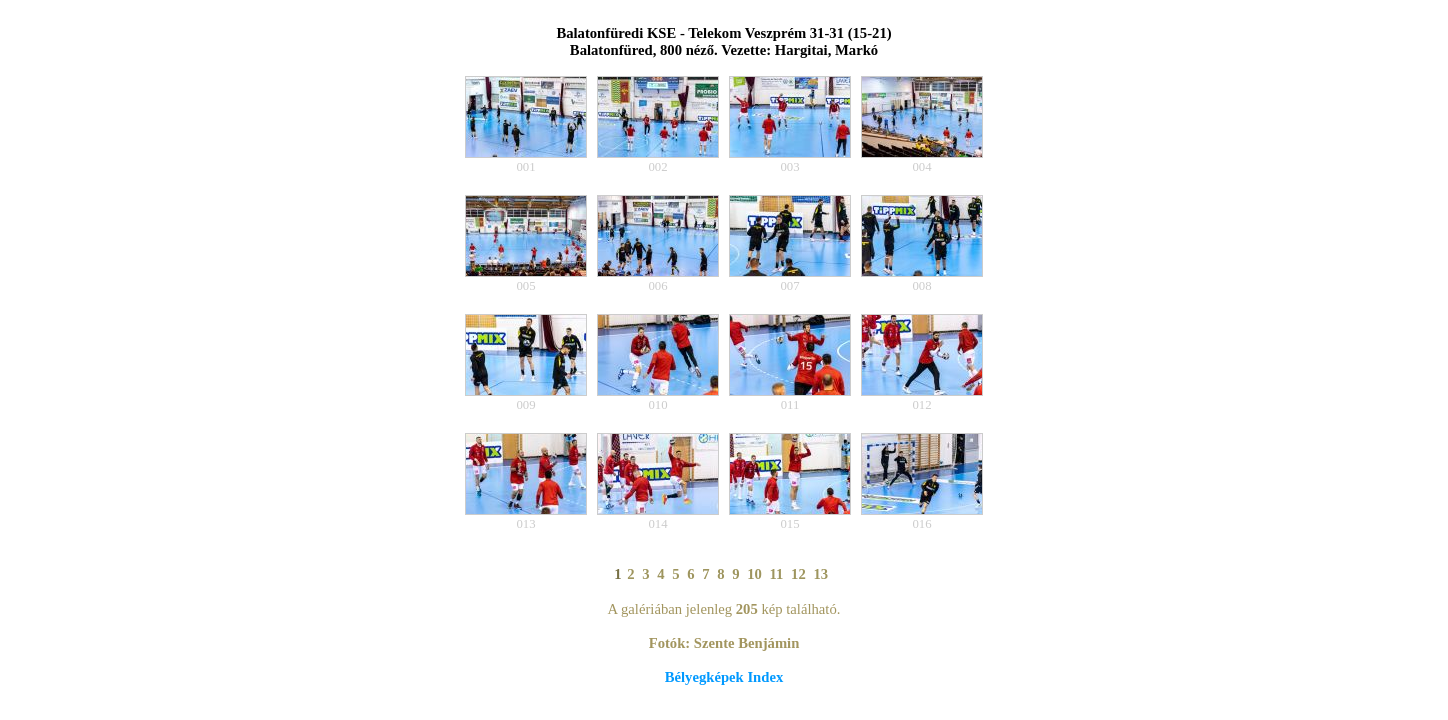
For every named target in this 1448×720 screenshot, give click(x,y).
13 (820, 574)
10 (754, 574)
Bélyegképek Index (724, 677)
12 (798, 574)
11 (777, 574)
